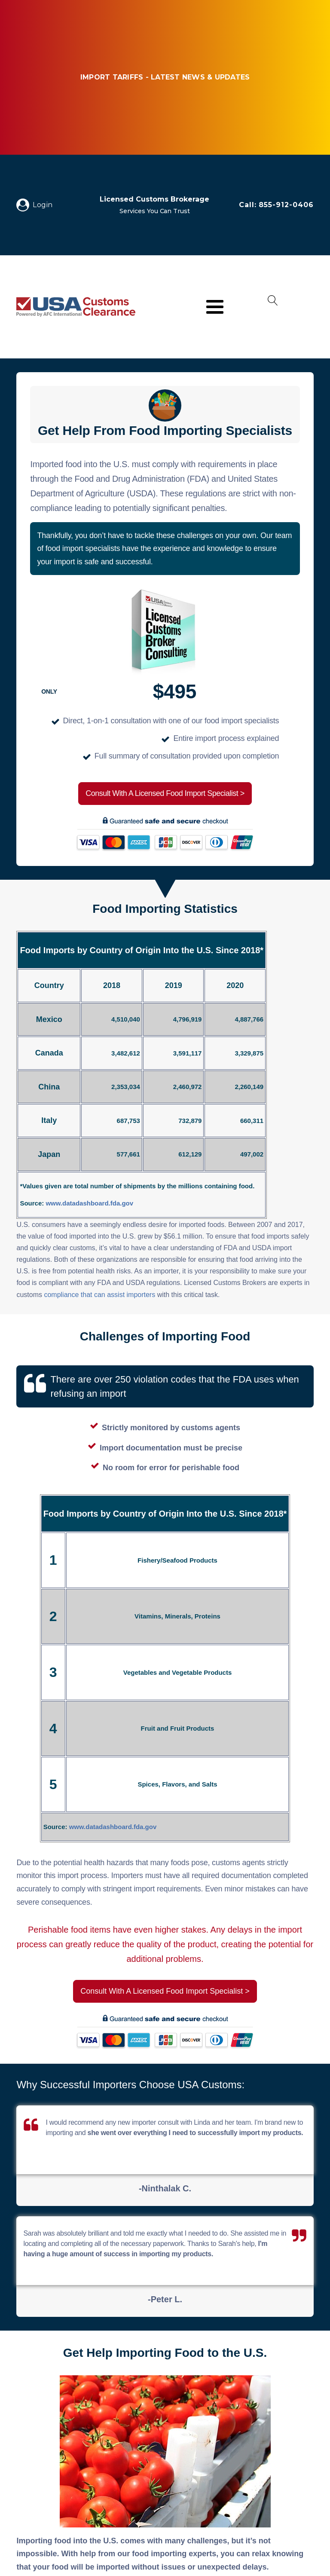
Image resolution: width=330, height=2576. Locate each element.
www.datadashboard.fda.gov (89, 1203)
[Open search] (273, 307)
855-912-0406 (286, 205)
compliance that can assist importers (99, 1294)
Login (43, 205)
